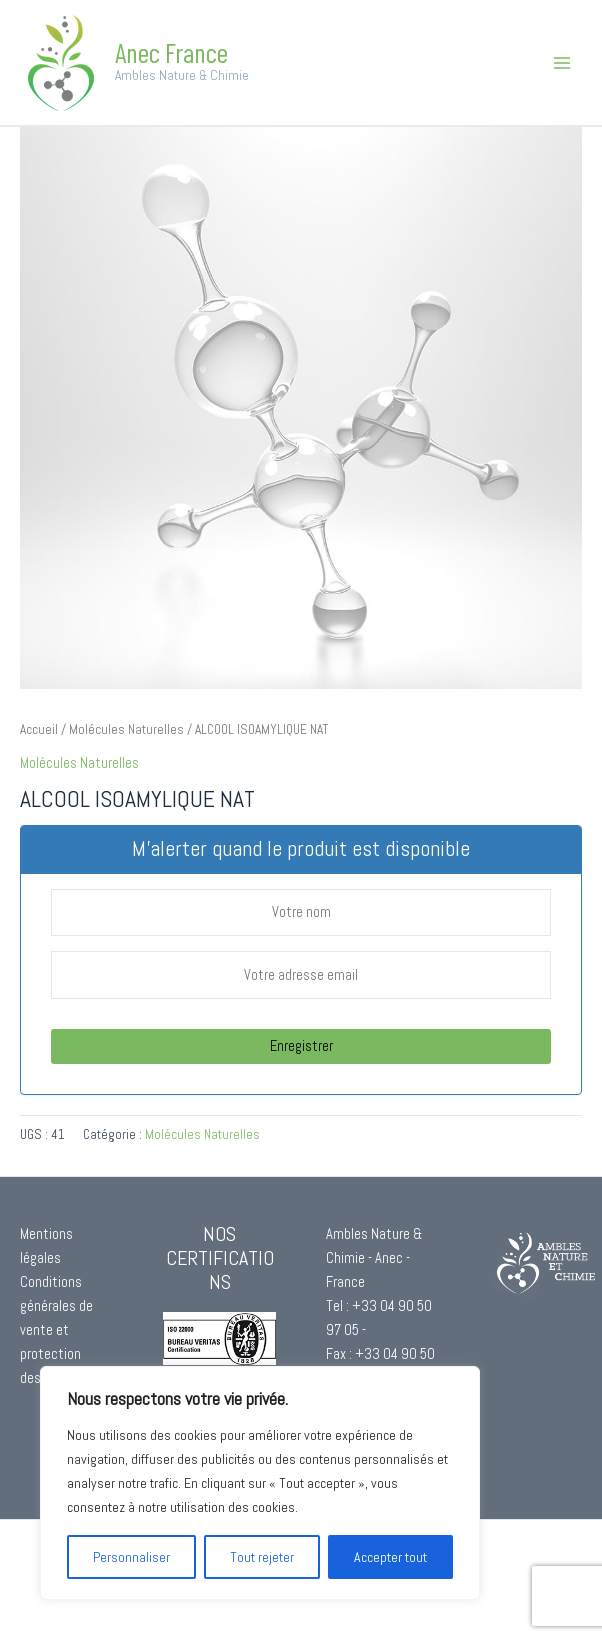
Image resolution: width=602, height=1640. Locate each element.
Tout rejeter (262, 1557)
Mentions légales (46, 1246)
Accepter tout (390, 1557)
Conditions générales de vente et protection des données (56, 1330)
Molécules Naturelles (126, 729)
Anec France (171, 52)
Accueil (39, 729)
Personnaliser (131, 1557)
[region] (260, 1483)
